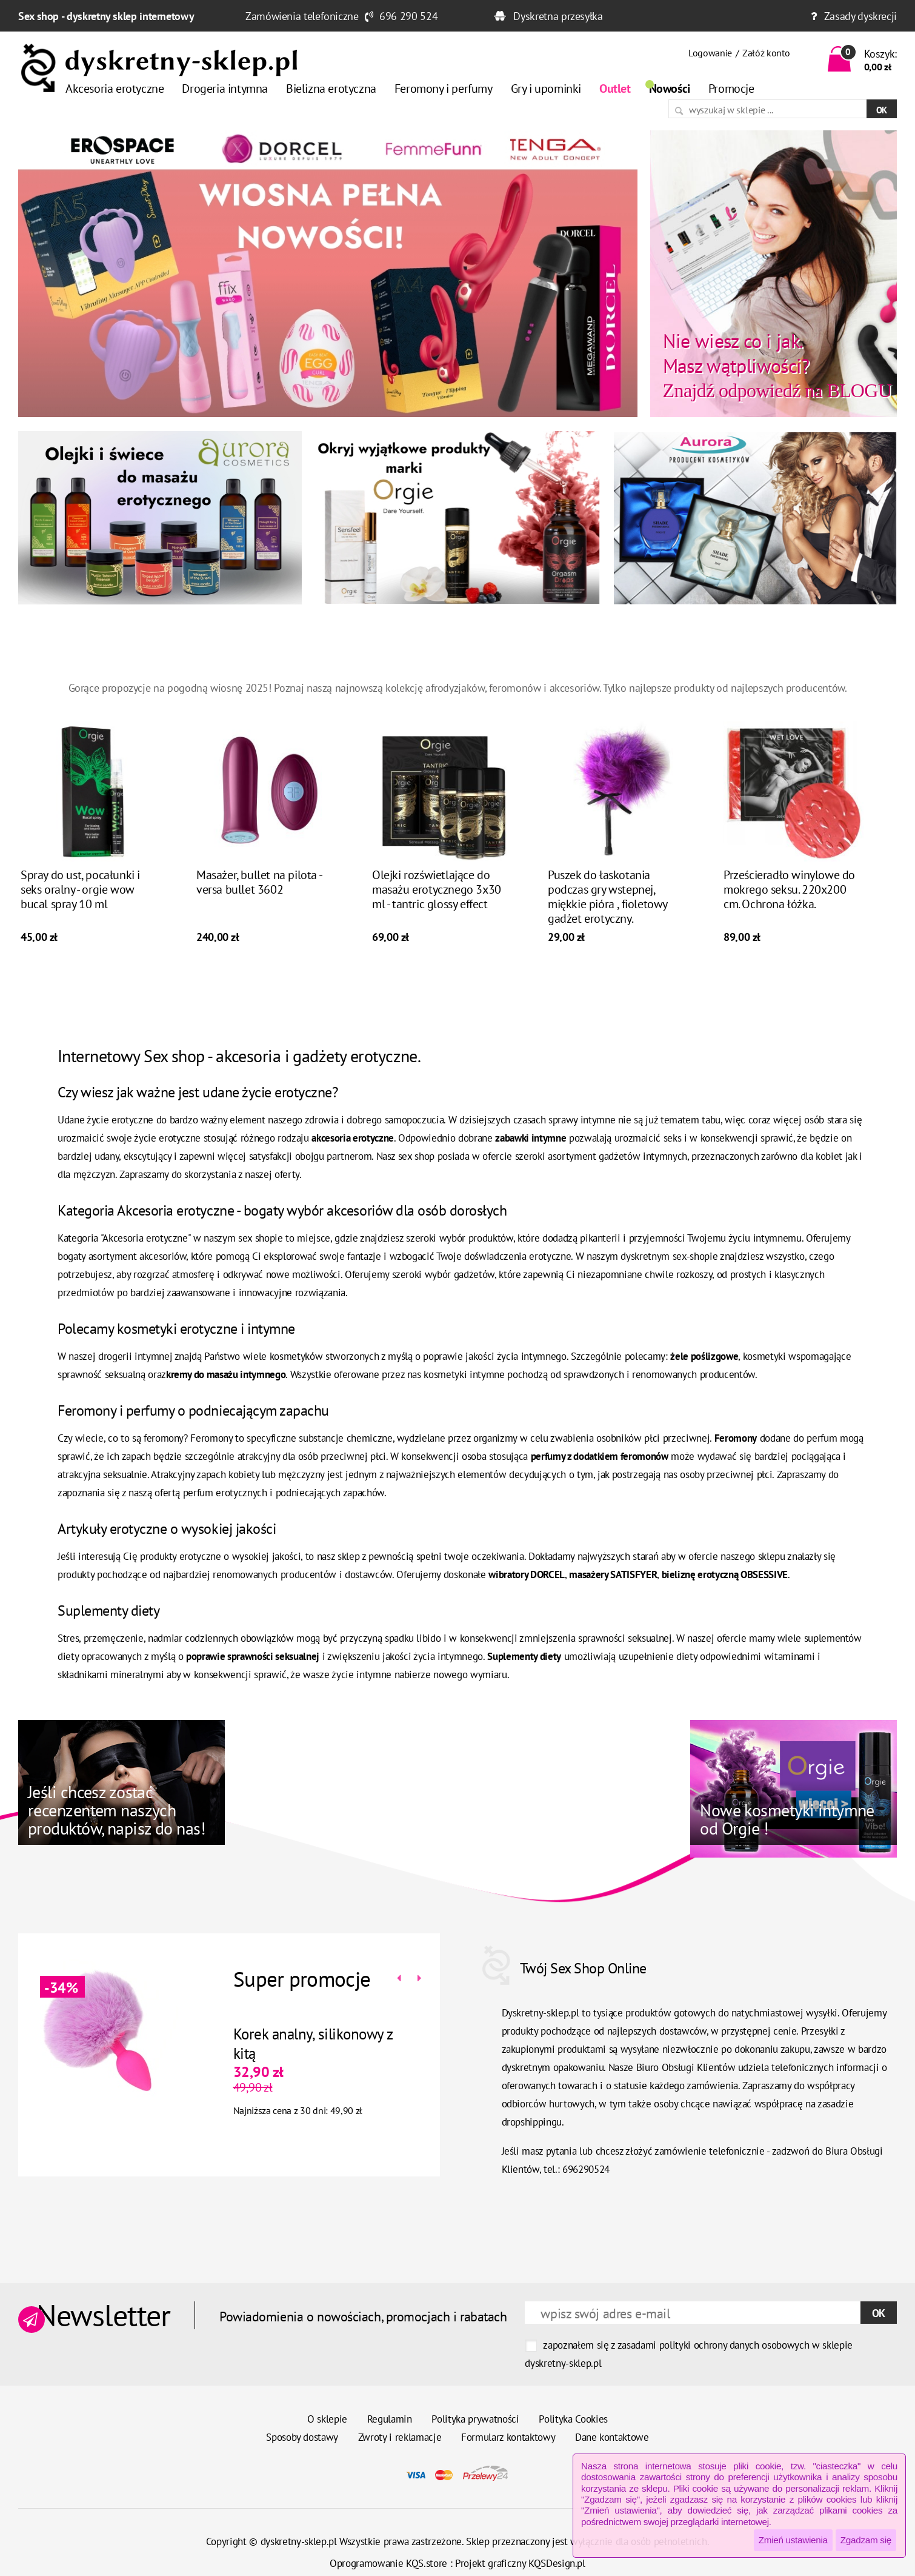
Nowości (669, 88)
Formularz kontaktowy (508, 2437)
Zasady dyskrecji (860, 16)
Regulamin (389, 2419)
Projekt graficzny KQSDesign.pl (520, 2563)
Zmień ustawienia (793, 2540)
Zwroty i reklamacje (400, 2437)
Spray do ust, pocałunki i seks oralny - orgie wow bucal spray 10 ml (80, 905)
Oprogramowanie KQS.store (388, 2563)
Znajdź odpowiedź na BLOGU (777, 365)
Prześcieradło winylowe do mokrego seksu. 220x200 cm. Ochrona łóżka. (789, 905)
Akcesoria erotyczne (114, 88)
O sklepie (327, 2419)
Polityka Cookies (573, 2419)
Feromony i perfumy (443, 88)
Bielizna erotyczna (331, 88)
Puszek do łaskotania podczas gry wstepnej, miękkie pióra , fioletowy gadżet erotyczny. (607, 912)
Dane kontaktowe (612, 2437)
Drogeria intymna (225, 88)
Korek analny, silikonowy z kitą (297, 2043)
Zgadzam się (865, 2540)
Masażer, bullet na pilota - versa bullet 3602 (258, 898)
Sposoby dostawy (302, 2437)
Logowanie (710, 53)
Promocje (731, 88)
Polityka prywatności (475, 2419)
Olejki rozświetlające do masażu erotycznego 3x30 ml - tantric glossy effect (436, 905)
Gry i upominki (546, 88)
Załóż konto (766, 53)
